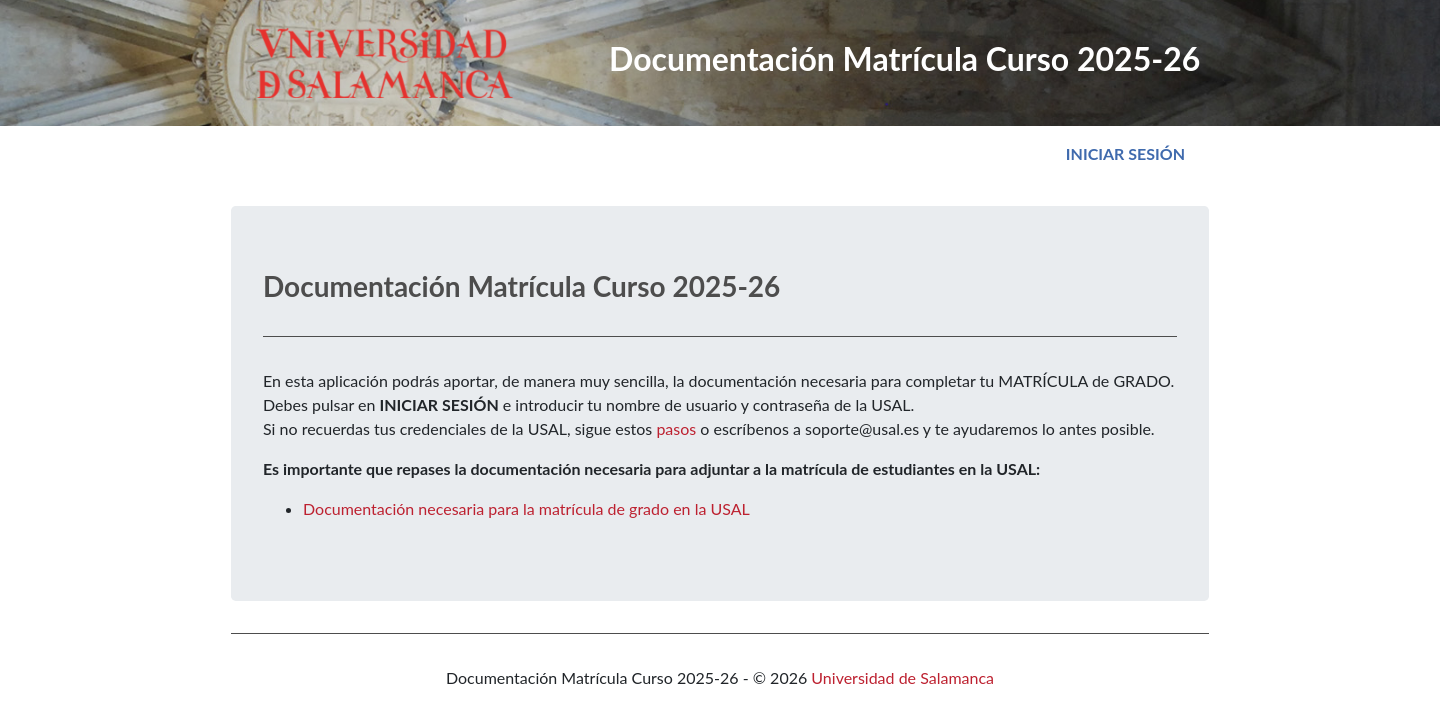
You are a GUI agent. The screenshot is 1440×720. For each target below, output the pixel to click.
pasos (676, 428)
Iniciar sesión (1129, 152)
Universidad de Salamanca (902, 677)
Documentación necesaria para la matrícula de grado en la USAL (526, 508)
